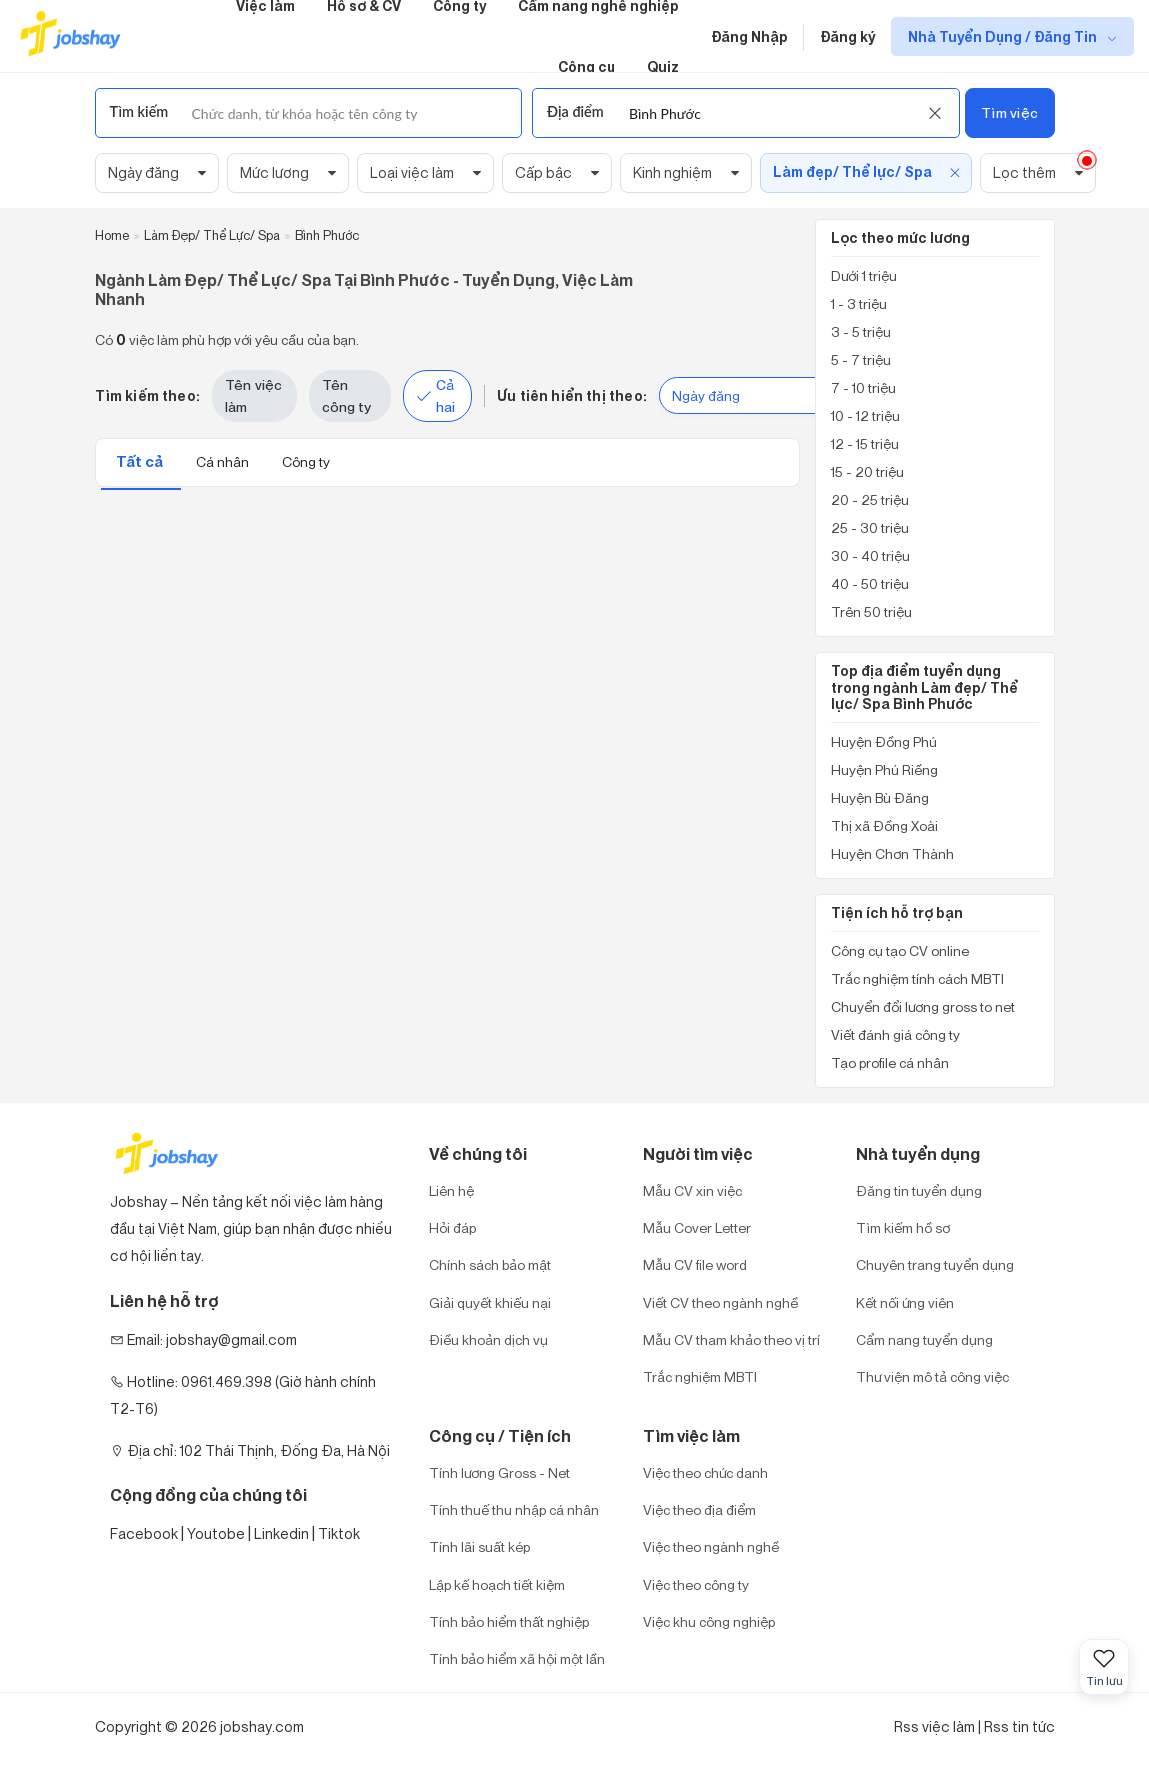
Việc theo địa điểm (699, 1509)
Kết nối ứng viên (905, 1302)
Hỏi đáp (452, 1227)
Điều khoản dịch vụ (488, 1339)
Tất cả (141, 461)
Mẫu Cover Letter (697, 1227)
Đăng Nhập (749, 36)
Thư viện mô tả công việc (932, 1376)
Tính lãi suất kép (479, 1546)
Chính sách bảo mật (490, 1264)
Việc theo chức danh (705, 1472)
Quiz (663, 66)
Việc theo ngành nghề (711, 1546)
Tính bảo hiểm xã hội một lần (517, 1658)
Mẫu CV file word (695, 1264)
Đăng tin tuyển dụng (919, 1190)
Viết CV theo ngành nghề (720, 1302)
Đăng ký (847, 36)
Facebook (144, 1533)
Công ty (306, 461)
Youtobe (216, 1533)
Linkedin (281, 1533)
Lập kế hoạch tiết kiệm (497, 1584)
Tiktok (339, 1533)
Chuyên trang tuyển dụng (935, 1264)
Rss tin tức (1019, 1726)
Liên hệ (451, 1190)
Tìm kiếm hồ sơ (903, 1227)
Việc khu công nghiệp (709, 1621)
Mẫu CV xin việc (692, 1190)
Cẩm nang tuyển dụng (924, 1339)
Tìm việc (1009, 112)
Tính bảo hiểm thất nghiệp (509, 1621)
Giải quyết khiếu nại (490, 1302)
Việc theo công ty (696, 1584)
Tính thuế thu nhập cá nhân (514, 1509)
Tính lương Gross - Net (499, 1472)
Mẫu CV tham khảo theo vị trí (731, 1339)
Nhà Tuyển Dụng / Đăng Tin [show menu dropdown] (1004, 36)
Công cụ (586, 66)
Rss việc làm (934, 1726)
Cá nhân (224, 461)
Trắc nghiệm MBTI (700, 1376)
